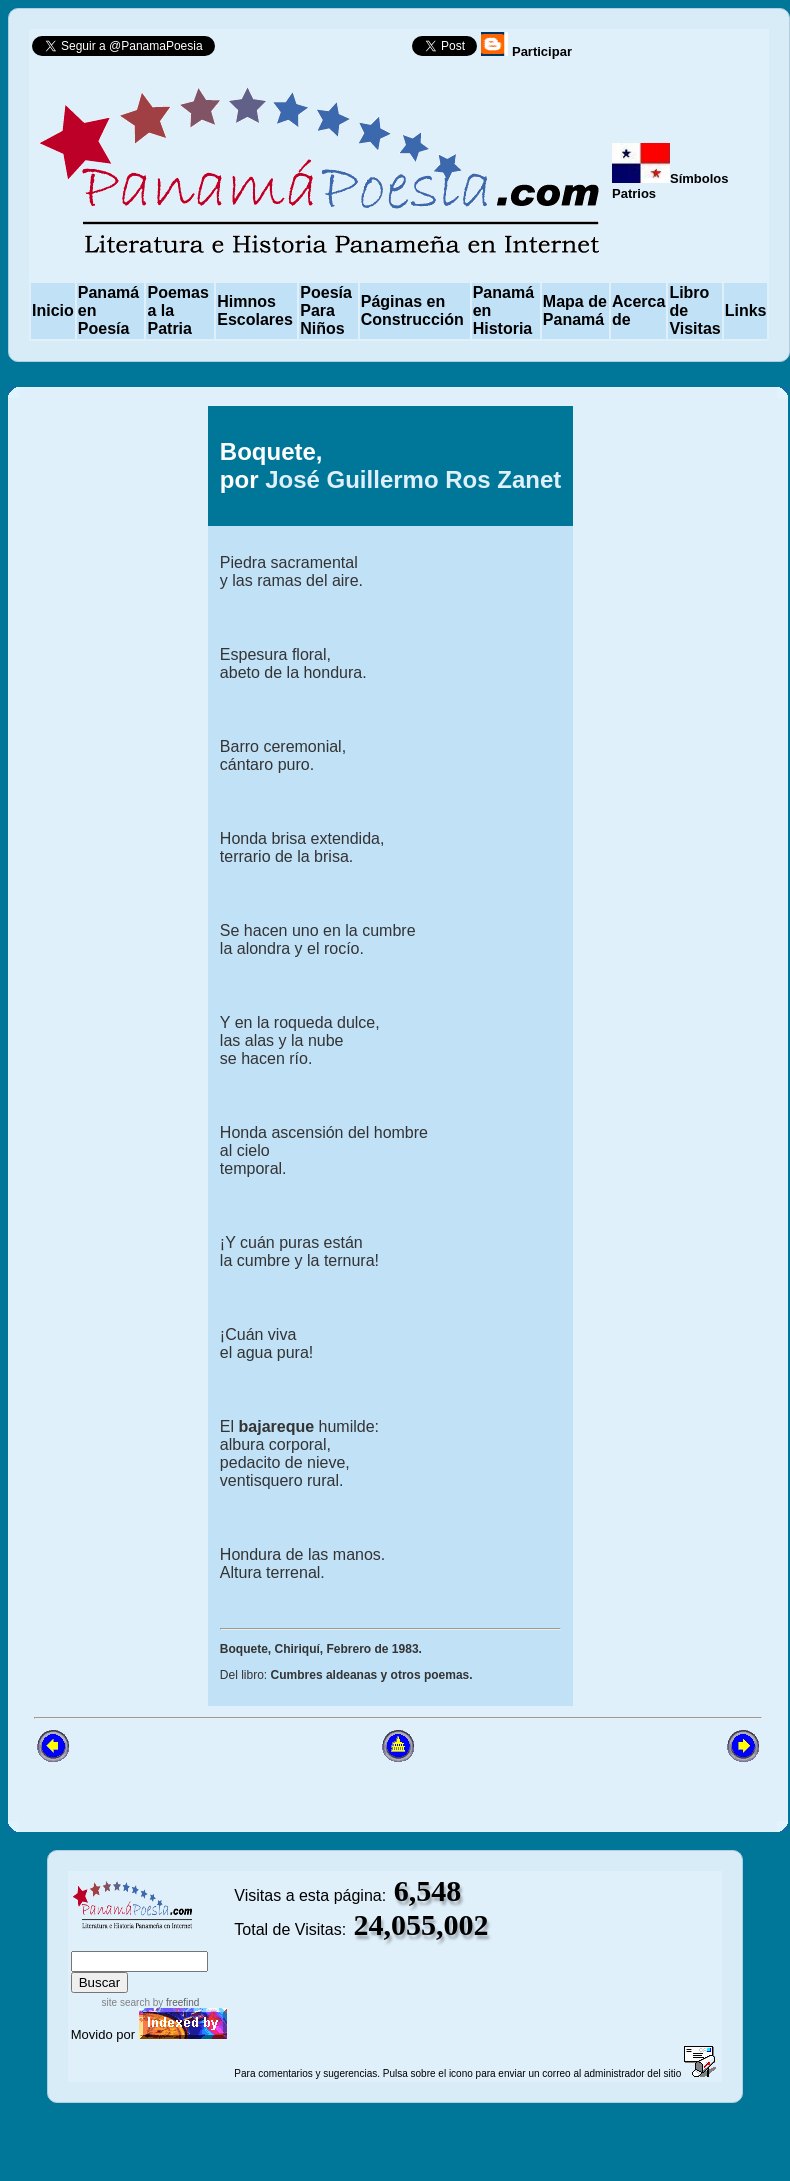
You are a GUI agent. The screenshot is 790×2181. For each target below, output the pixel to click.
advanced (200, 1941)
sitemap (136, 1941)
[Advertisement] (117, 1056)
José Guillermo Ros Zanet (413, 479)
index (91, 1941)
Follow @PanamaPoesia (319, 50)
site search (126, 2002)
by (174, 2002)
